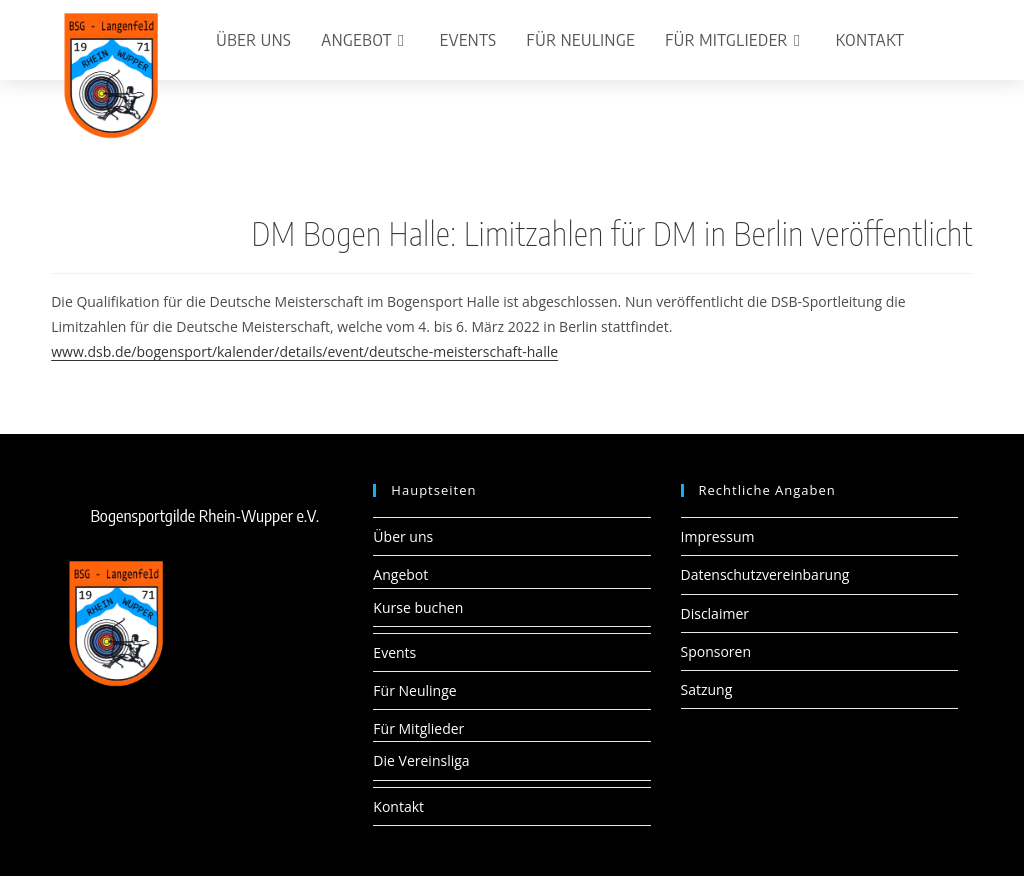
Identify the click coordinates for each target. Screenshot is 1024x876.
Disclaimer (715, 613)
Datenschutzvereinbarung (765, 574)
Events (394, 652)
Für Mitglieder (418, 728)
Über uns (403, 536)
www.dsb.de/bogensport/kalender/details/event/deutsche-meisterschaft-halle (304, 351)
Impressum (718, 536)
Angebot (400, 574)
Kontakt (398, 806)
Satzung (707, 689)
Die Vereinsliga (421, 760)
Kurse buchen (418, 607)
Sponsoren (716, 651)
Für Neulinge (414, 690)
